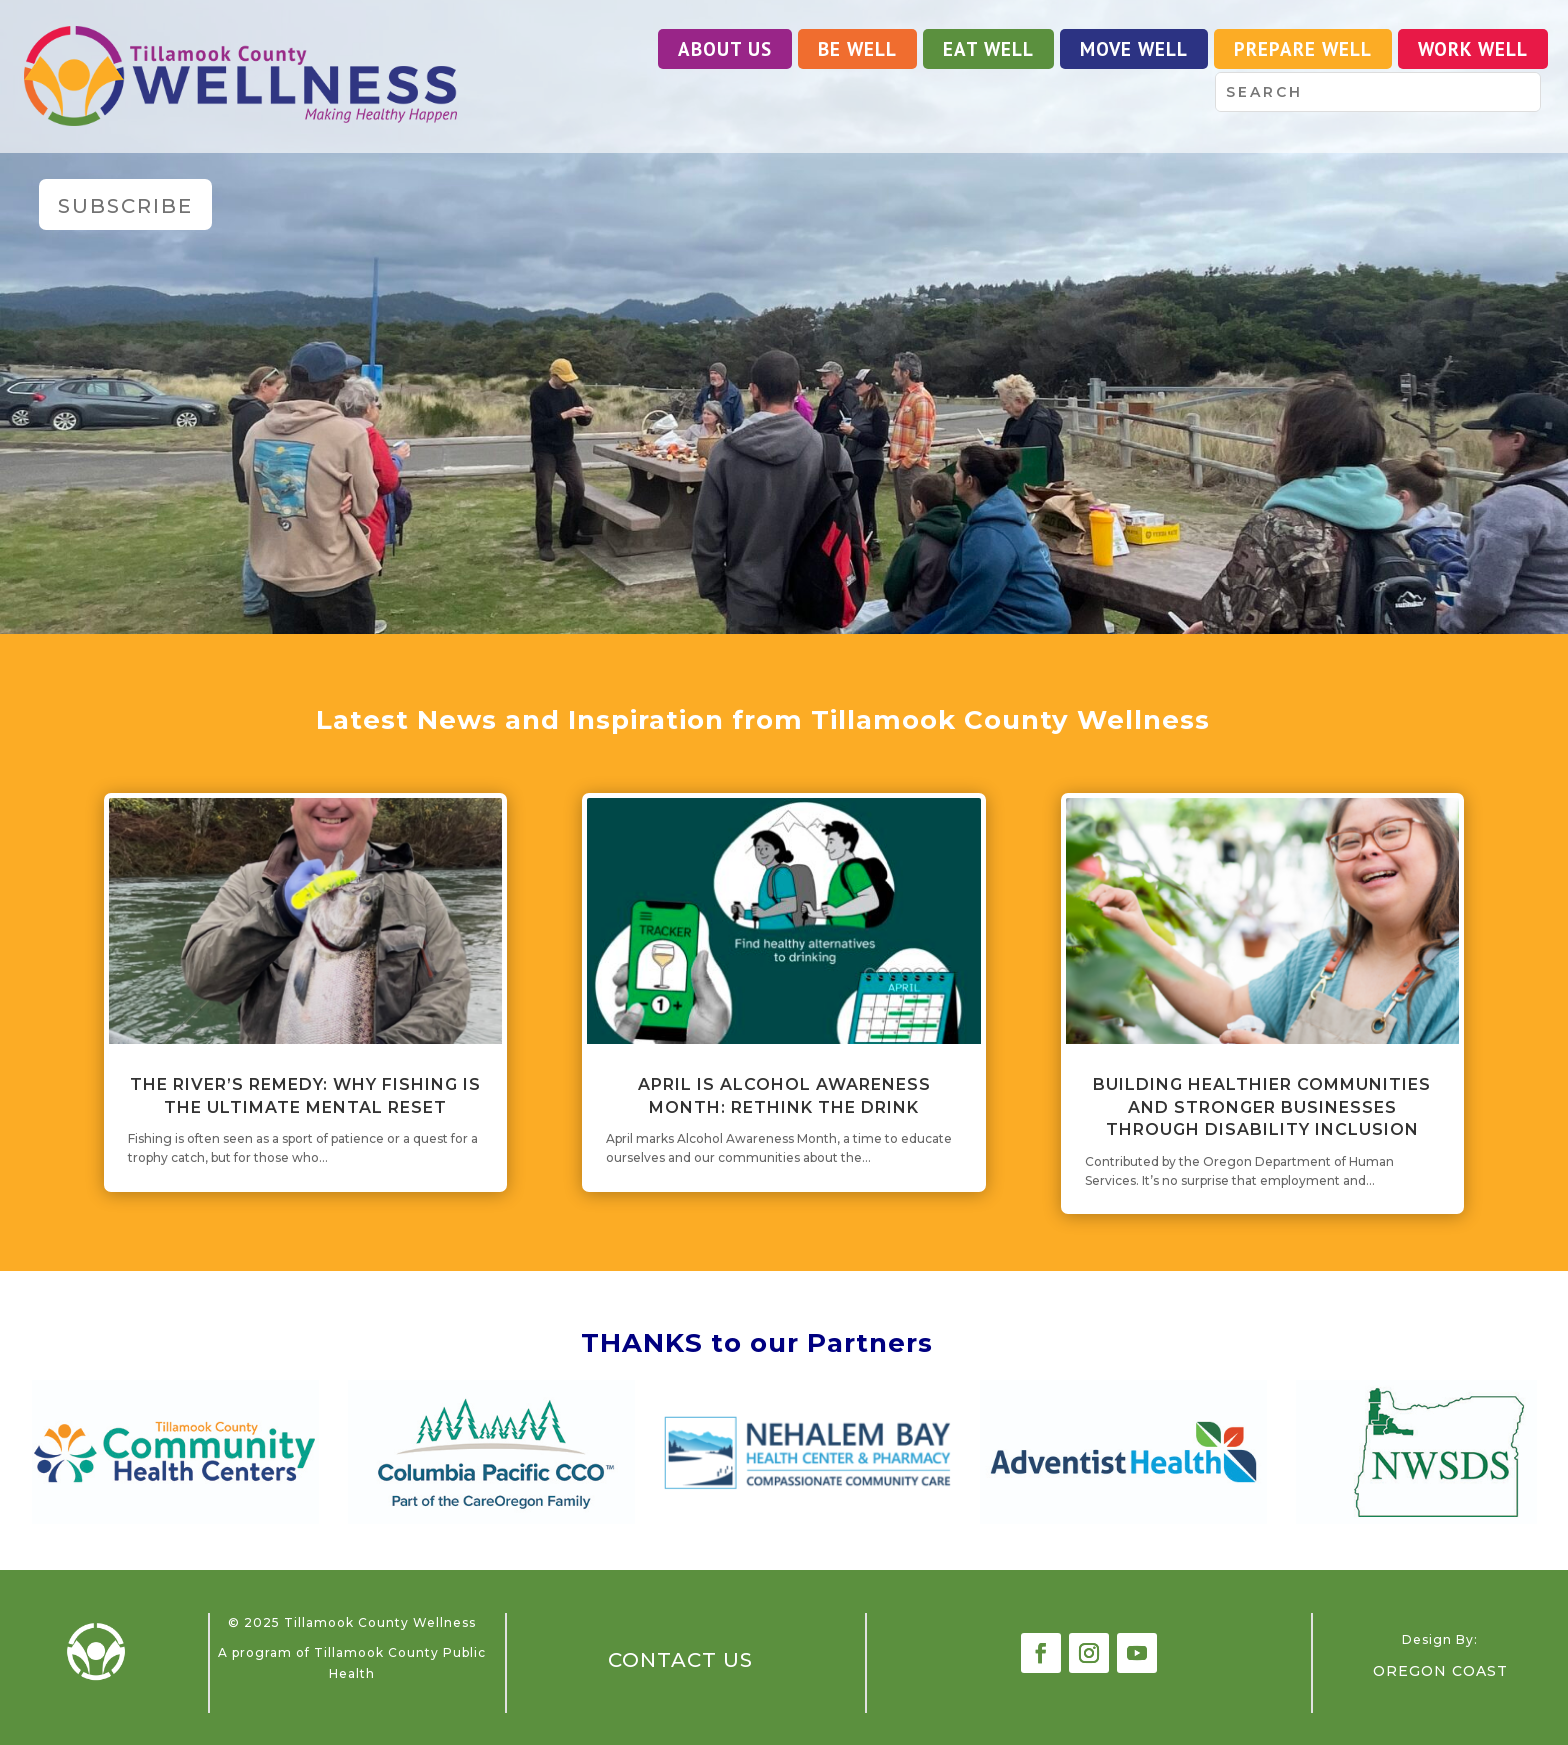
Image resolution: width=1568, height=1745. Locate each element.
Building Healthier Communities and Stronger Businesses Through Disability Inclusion (1262, 1107)
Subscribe (125, 206)
